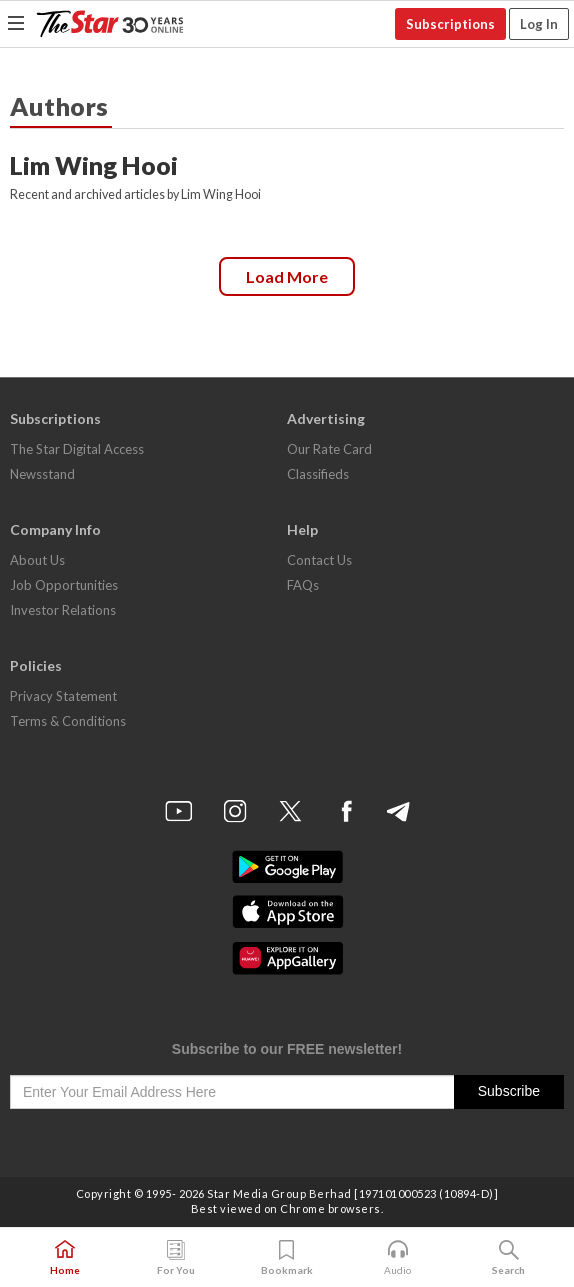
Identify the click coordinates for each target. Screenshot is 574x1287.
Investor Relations (63, 610)
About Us (37, 560)
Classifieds (318, 474)
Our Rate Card (329, 449)
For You (176, 1258)
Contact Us (319, 560)
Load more (287, 276)
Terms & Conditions (68, 721)
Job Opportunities (64, 585)
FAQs (303, 585)
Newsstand (42, 474)
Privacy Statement (63, 696)
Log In (539, 24)
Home (65, 1258)
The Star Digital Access (77, 449)
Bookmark (287, 1258)
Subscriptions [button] (450, 24)
